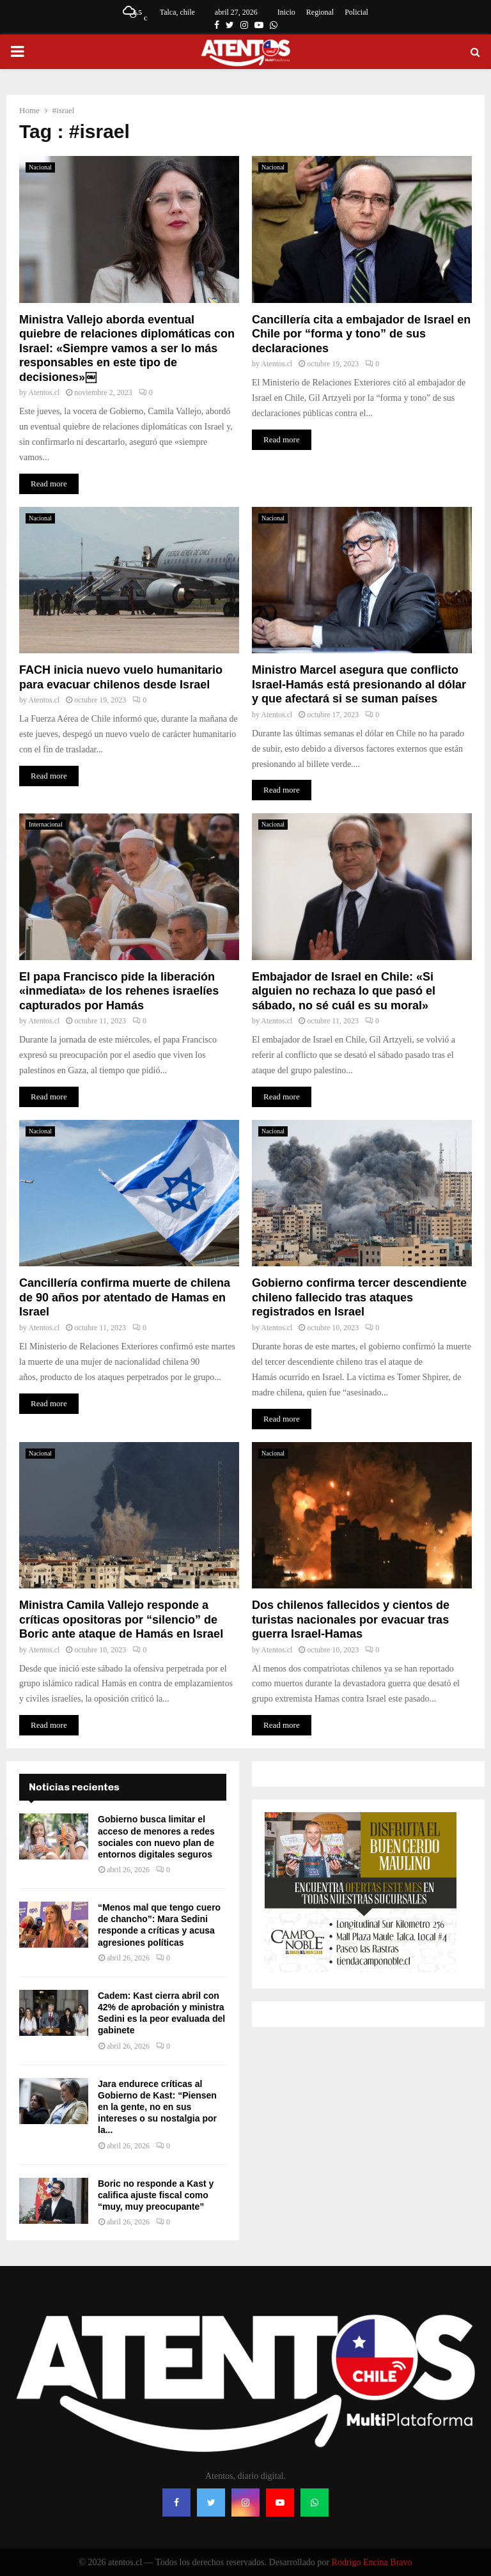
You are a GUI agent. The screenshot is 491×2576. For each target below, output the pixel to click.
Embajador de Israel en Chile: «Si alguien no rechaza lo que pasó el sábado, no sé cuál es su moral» (343, 991)
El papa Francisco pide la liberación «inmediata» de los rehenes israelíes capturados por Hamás (119, 991)
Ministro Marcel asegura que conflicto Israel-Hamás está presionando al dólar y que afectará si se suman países (359, 684)
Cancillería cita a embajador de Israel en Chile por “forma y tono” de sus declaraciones (361, 334)
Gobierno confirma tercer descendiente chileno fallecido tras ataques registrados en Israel (359, 1297)
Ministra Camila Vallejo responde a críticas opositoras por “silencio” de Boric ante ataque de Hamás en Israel (121, 1619)
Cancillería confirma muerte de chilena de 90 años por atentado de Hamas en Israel (124, 1297)
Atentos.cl (43, 392)
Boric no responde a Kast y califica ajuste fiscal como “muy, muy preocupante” (156, 2195)
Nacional (40, 167)
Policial (356, 12)
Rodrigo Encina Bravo (372, 2562)
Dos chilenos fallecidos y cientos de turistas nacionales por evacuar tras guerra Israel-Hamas (350, 1619)
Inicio (286, 12)
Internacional (46, 824)
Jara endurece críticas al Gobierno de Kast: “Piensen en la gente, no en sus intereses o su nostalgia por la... (157, 2107)
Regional (320, 12)
